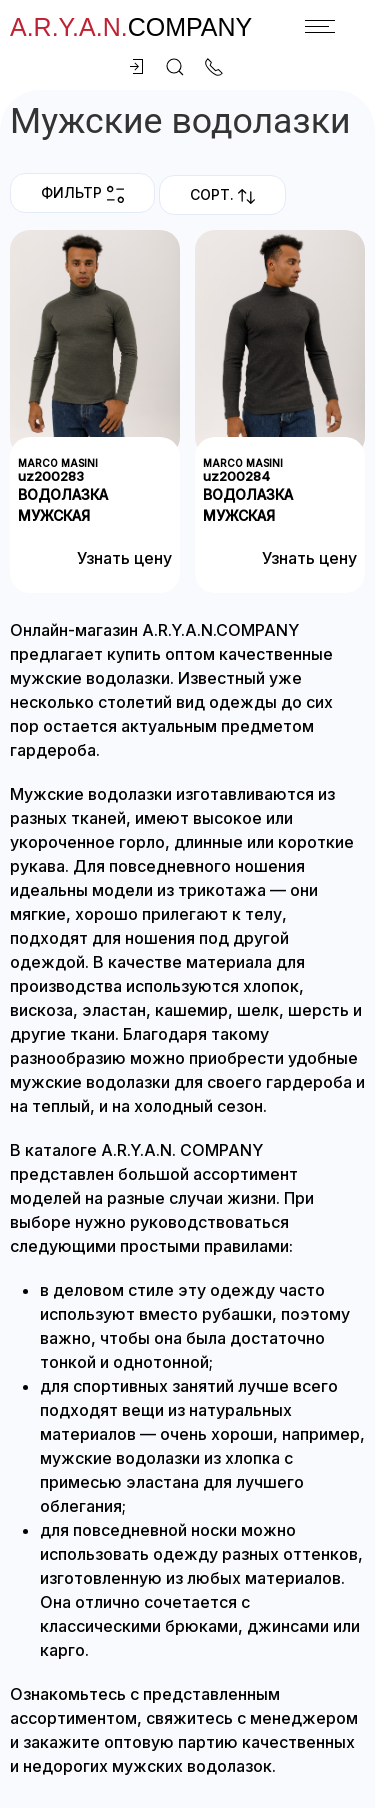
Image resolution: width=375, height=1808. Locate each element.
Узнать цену (124, 558)
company (131, 27)
